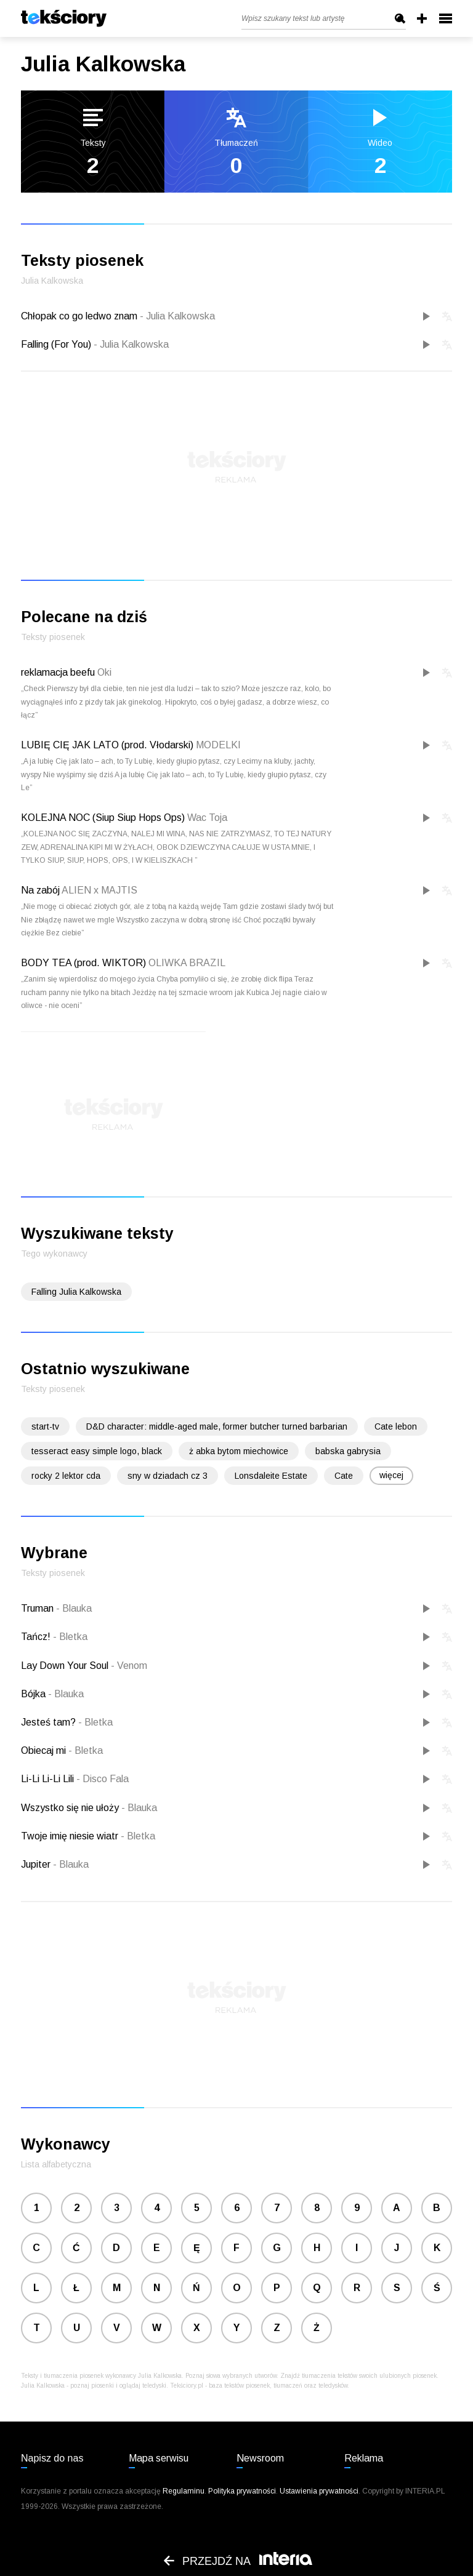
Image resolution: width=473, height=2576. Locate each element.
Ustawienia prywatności (319, 2491)
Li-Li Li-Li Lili (48, 1779)
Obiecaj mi (44, 1750)
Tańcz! (37, 1636)
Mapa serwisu (158, 2458)
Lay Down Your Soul (66, 1665)
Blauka (74, 1608)
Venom (129, 1665)
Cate (343, 1476)
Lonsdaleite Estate (271, 1476)
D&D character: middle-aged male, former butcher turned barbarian (216, 1426)
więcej (391, 1475)
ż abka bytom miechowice (238, 1451)
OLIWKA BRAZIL (186, 963)
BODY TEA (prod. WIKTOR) (83, 963)
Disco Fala (102, 1779)
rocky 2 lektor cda (65, 1476)
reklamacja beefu (58, 672)
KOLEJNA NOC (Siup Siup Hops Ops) (103, 817)
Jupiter (37, 1864)
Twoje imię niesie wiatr (71, 1836)
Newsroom (260, 2458)
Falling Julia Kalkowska (76, 1292)
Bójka (34, 1694)
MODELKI (218, 745)
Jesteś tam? (49, 1722)
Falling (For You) (95, 344)
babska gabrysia (348, 1451)
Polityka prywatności (242, 2491)
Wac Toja (207, 817)
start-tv (45, 1426)
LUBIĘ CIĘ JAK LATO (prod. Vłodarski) (107, 745)
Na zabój (40, 890)
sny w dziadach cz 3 (167, 1476)
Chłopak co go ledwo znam (118, 316)
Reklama (363, 2458)
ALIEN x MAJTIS (99, 890)
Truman (38, 1608)
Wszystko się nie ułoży (71, 1807)
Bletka (70, 1636)
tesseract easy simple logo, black (96, 1451)
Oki (104, 672)
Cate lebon (395, 1426)
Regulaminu (183, 2491)
